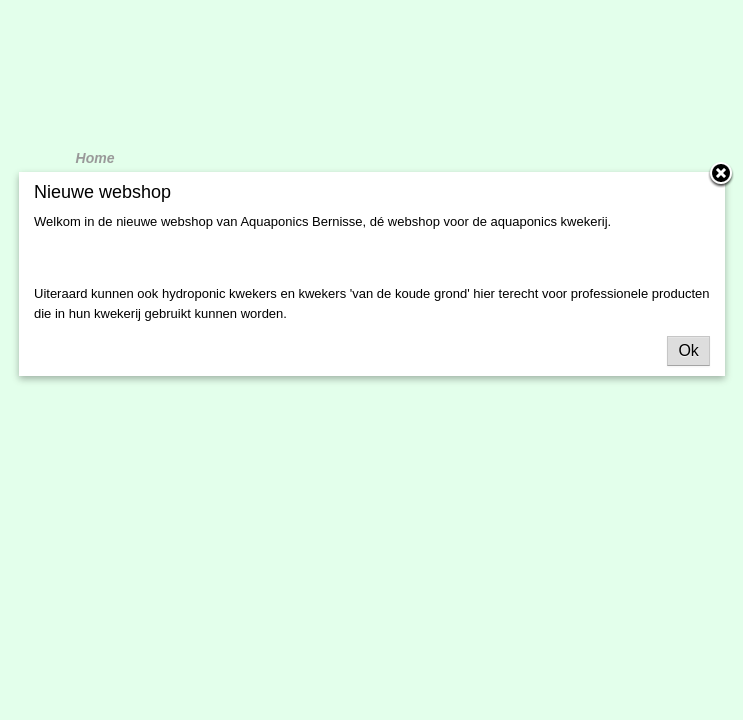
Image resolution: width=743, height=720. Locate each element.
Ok (688, 350)
